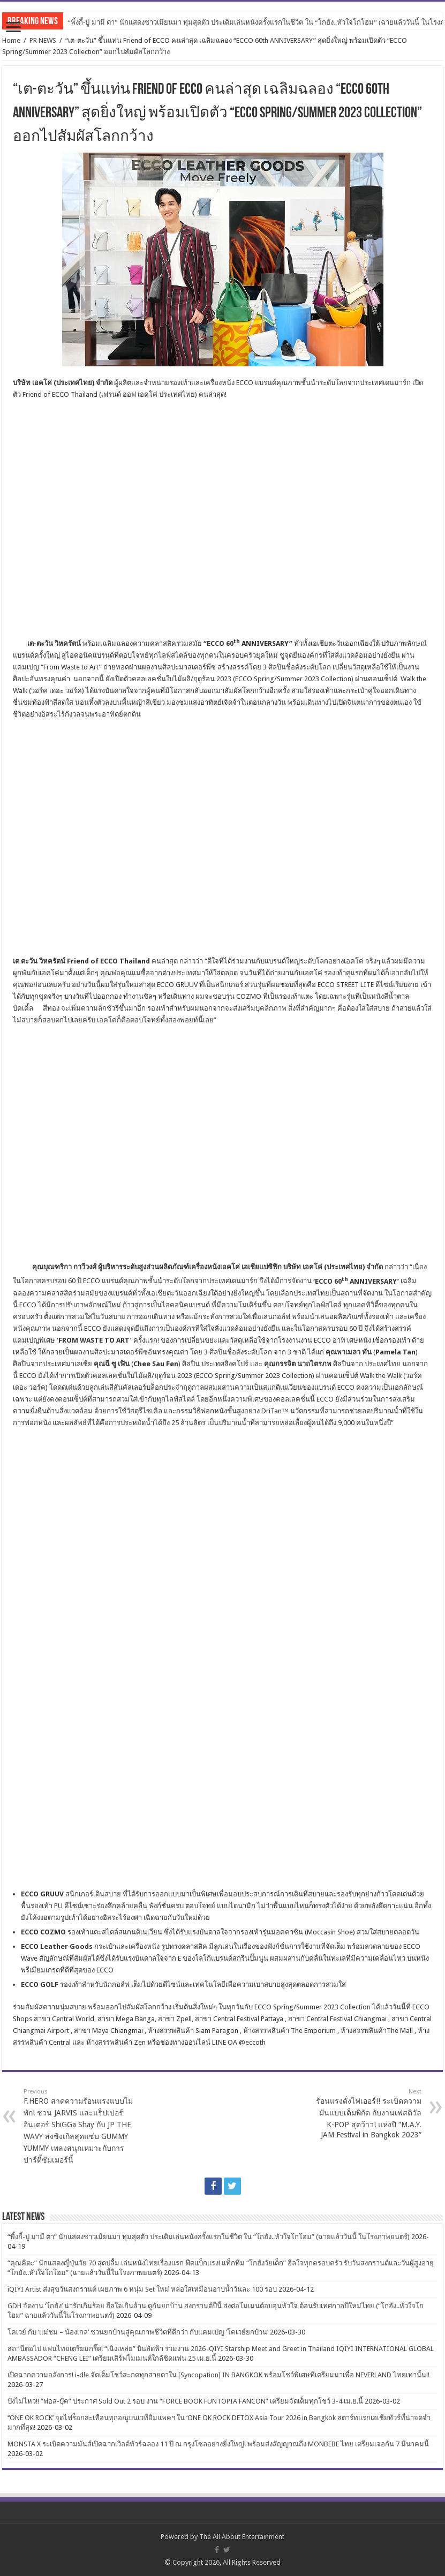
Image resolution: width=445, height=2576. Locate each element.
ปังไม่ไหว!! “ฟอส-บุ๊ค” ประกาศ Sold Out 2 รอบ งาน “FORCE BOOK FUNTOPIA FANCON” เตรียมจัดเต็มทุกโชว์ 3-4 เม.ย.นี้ (185, 2401)
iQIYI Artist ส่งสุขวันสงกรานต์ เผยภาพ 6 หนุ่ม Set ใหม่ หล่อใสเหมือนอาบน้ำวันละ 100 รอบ (142, 2289)
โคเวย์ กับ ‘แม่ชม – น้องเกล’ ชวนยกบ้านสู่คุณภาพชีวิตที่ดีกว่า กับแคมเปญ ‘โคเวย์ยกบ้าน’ (137, 2332)
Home (11, 40)
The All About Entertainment (241, 2537)
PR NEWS (42, 40)
